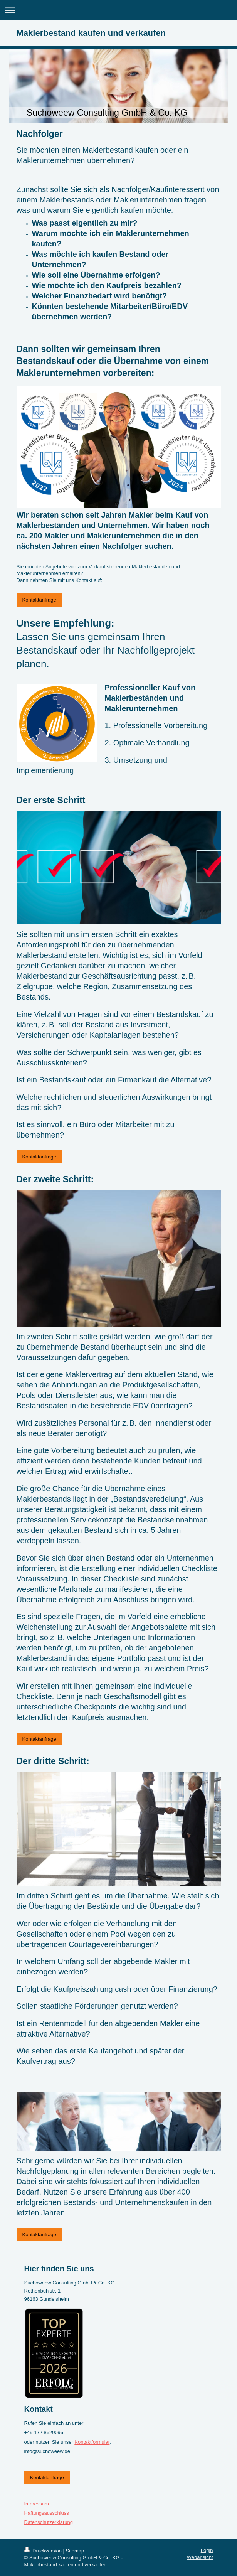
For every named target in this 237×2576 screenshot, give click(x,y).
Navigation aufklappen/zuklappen (118, 10)
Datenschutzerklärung (48, 2522)
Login (207, 2550)
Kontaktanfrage (39, 600)
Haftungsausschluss (46, 2513)
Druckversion (43, 2551)
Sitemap (75, 2551)
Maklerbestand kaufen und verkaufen (91, 33)
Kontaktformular (91, 2442)
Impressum (36, 2504)
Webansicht (200, 2557)
